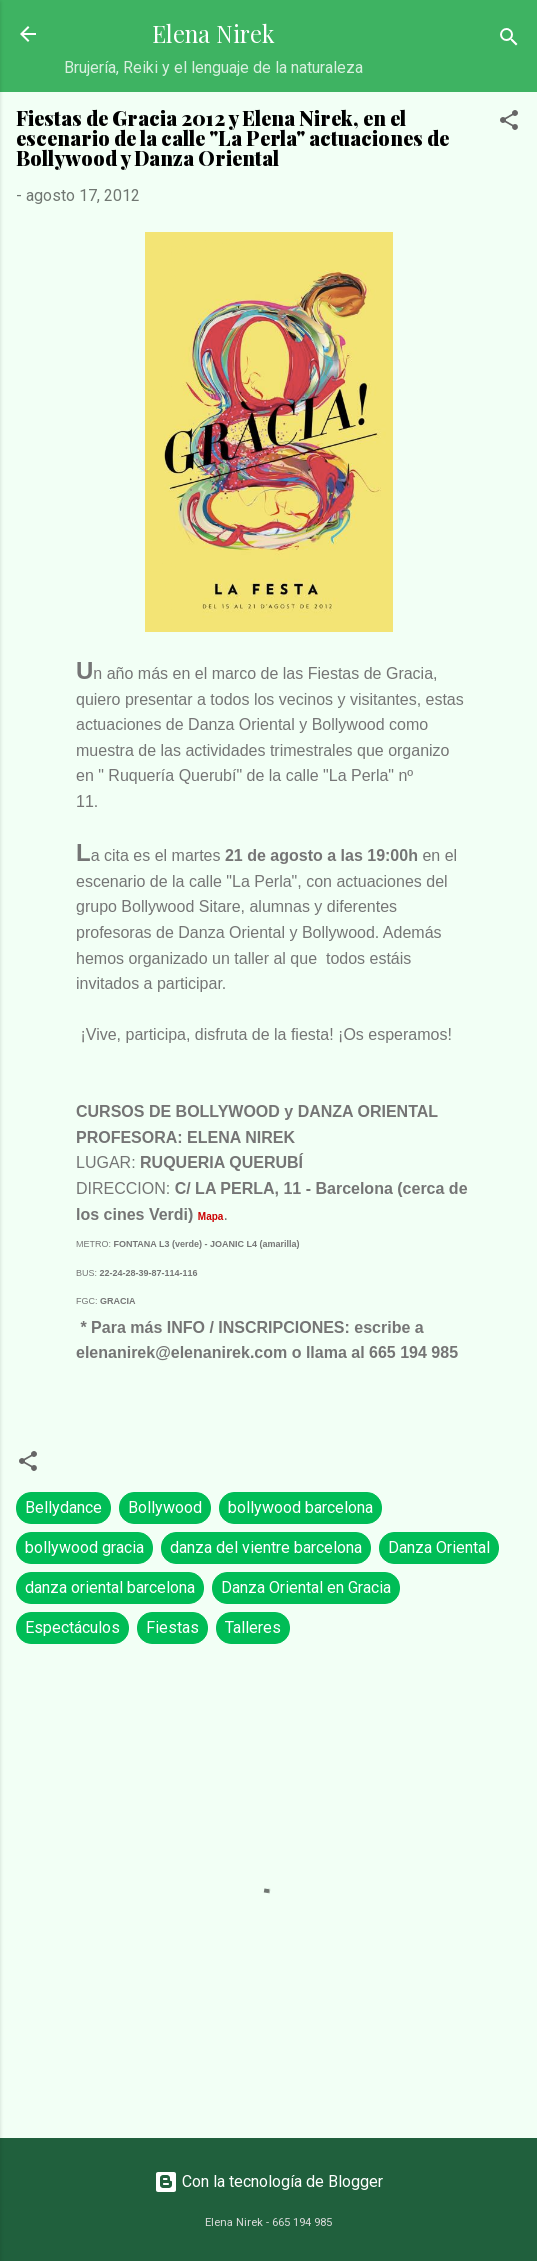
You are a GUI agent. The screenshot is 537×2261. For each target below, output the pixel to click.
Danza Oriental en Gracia (306, 1587)
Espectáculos (72, 1627)
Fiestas (172, 1627)
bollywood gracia (84, 1547)
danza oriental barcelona (110, 1587)
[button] (509, 123)
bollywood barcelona (300, 1507)
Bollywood (165, 1507)
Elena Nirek (213, 33)
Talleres (253, 1627)
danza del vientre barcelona (266, 1547)
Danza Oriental (439, 1547)
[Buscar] (509, 40)
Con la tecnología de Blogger (268, 2181)
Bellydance (63, 1507)
